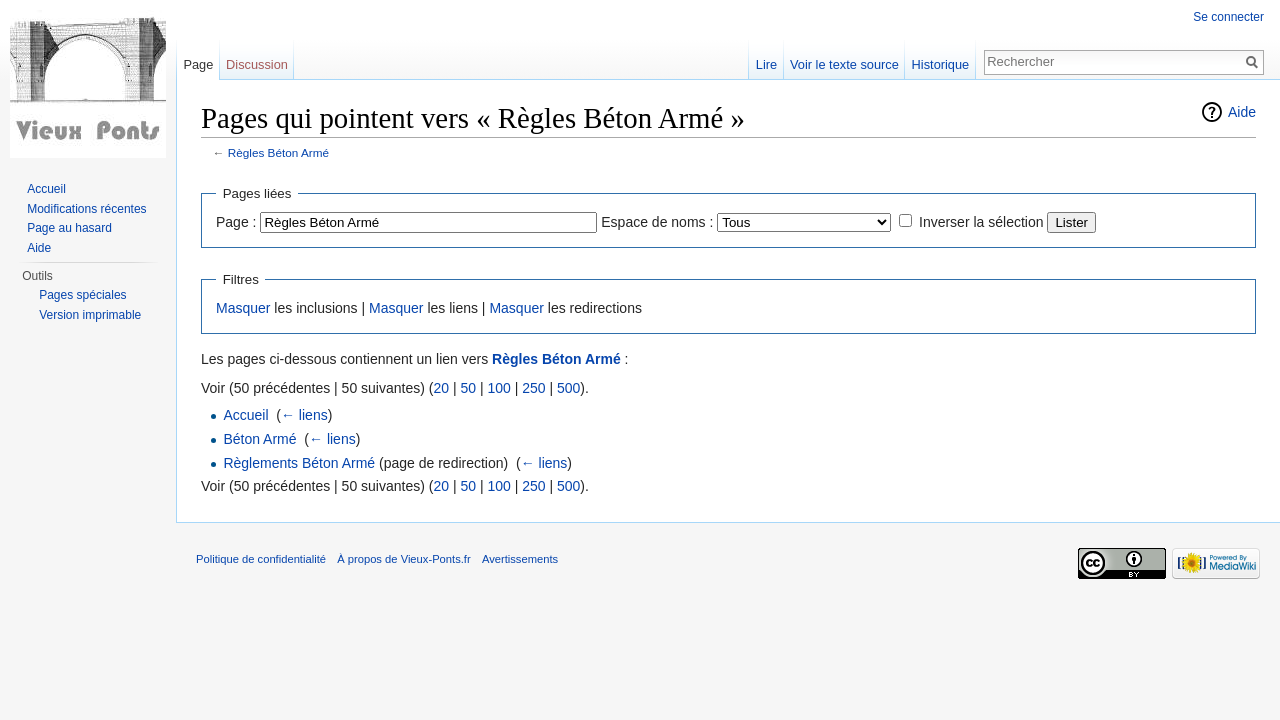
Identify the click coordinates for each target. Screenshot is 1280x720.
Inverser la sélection (981, 222)
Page (198, 64)
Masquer (243, 308)
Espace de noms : (657, 222)
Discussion (257, 64)
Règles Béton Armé (278, 152)
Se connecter (1228, 17)
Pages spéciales (82, 295)
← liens (304, 415)
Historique (941, 64)
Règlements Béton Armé (299, 463)
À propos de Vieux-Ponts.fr (404, 559)
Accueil (245, 415)
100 (498, 388)
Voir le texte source (844, 64)
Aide (1242, 112)
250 (533, 388)
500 (568, 388)
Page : (236, 222)
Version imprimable (90, 315)
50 (468, 388)
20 (441, 388)
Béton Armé (259, 439)
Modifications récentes (86, 209)
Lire (766, 64)
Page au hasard (69, 228)
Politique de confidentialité (261, 559)
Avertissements (520, 559)
